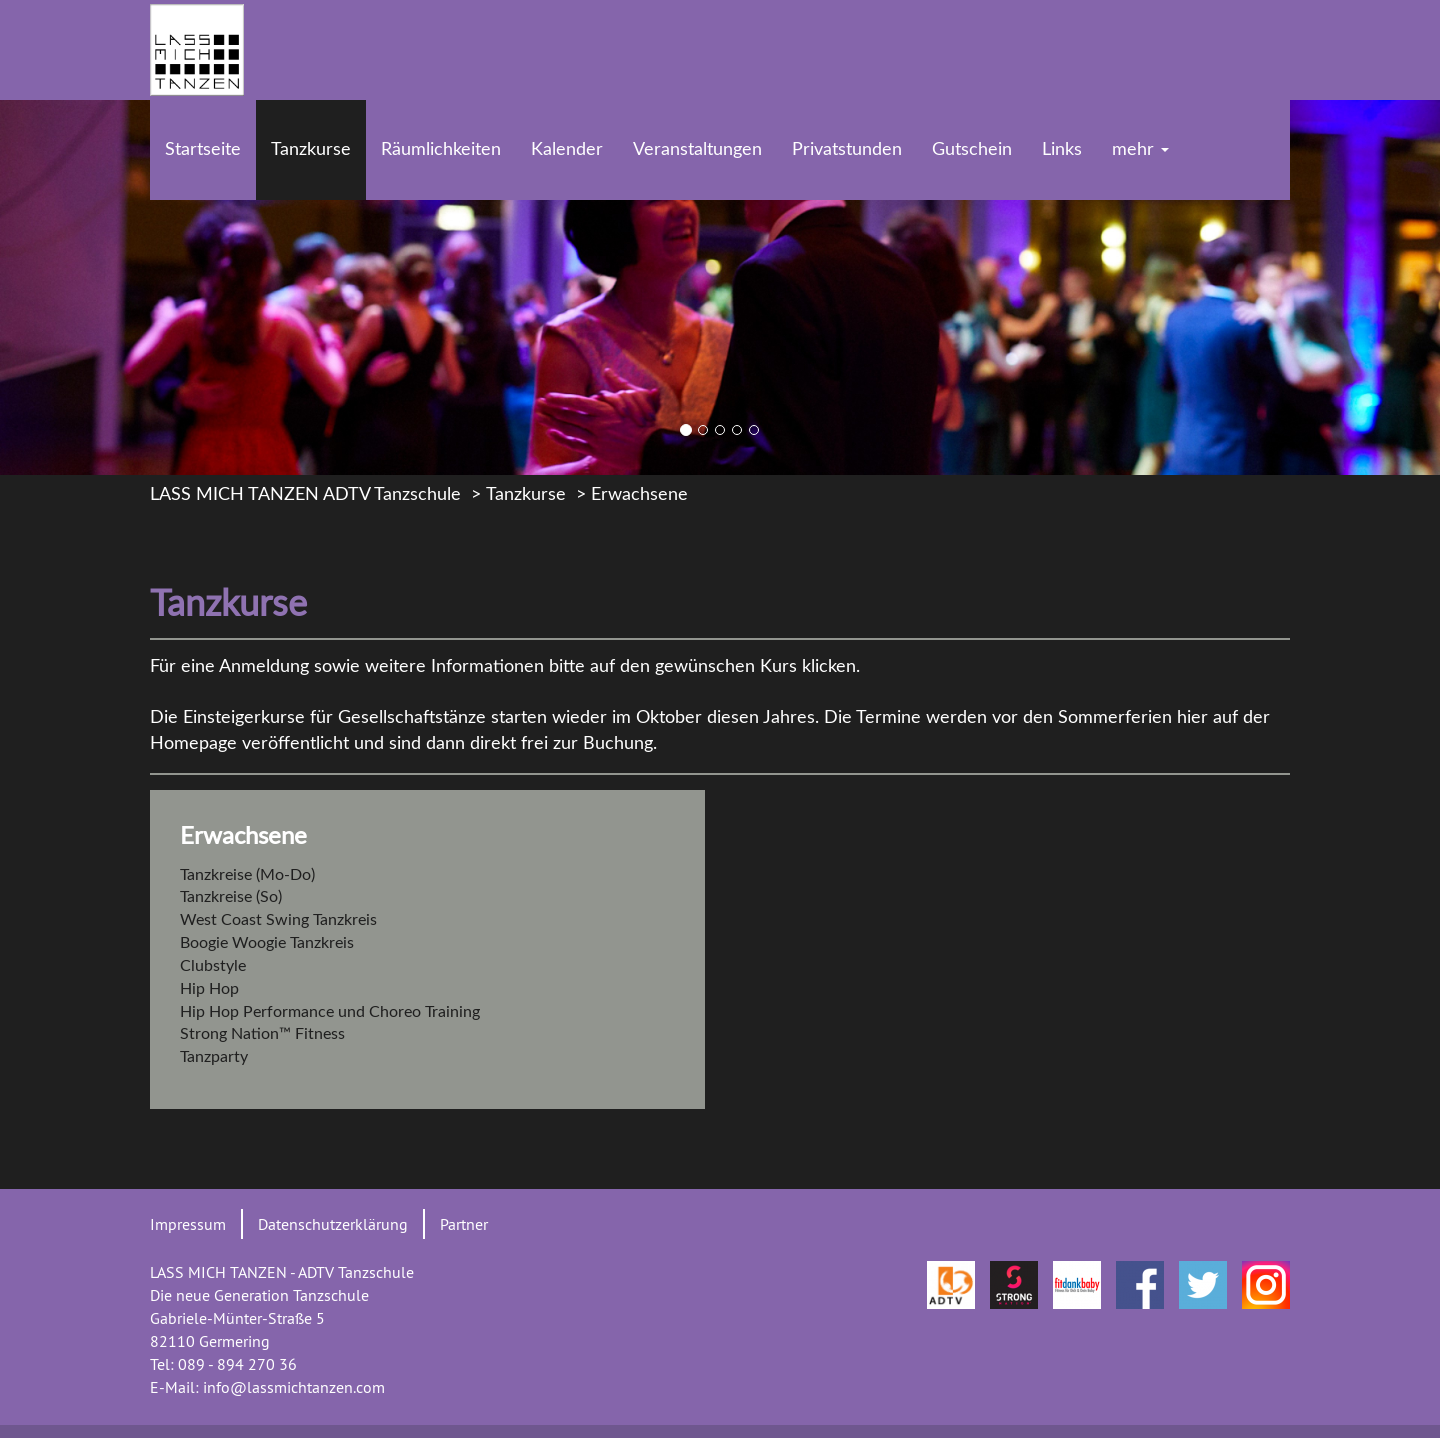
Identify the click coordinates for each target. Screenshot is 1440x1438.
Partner (464, 1224)
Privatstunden (847, 150)
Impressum (188, 1224)
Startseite (203, 150)
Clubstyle (213, 966)
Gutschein (972, 150)
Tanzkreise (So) (231, 897)
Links (1062, 150)
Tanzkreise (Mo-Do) (247, 875)
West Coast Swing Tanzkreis (278, 920)
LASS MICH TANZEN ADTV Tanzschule (305, 495)
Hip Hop (209, 989)
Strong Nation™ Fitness (262, 1034)
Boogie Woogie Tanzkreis (267, 943)
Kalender (567, 150)
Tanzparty (214, 1057)
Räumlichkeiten (441, 150)
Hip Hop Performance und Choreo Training (330, 1012)
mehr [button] (1140, 150)
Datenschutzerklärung (333, 1224)
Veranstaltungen (697, 150)
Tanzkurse (311, 150)
